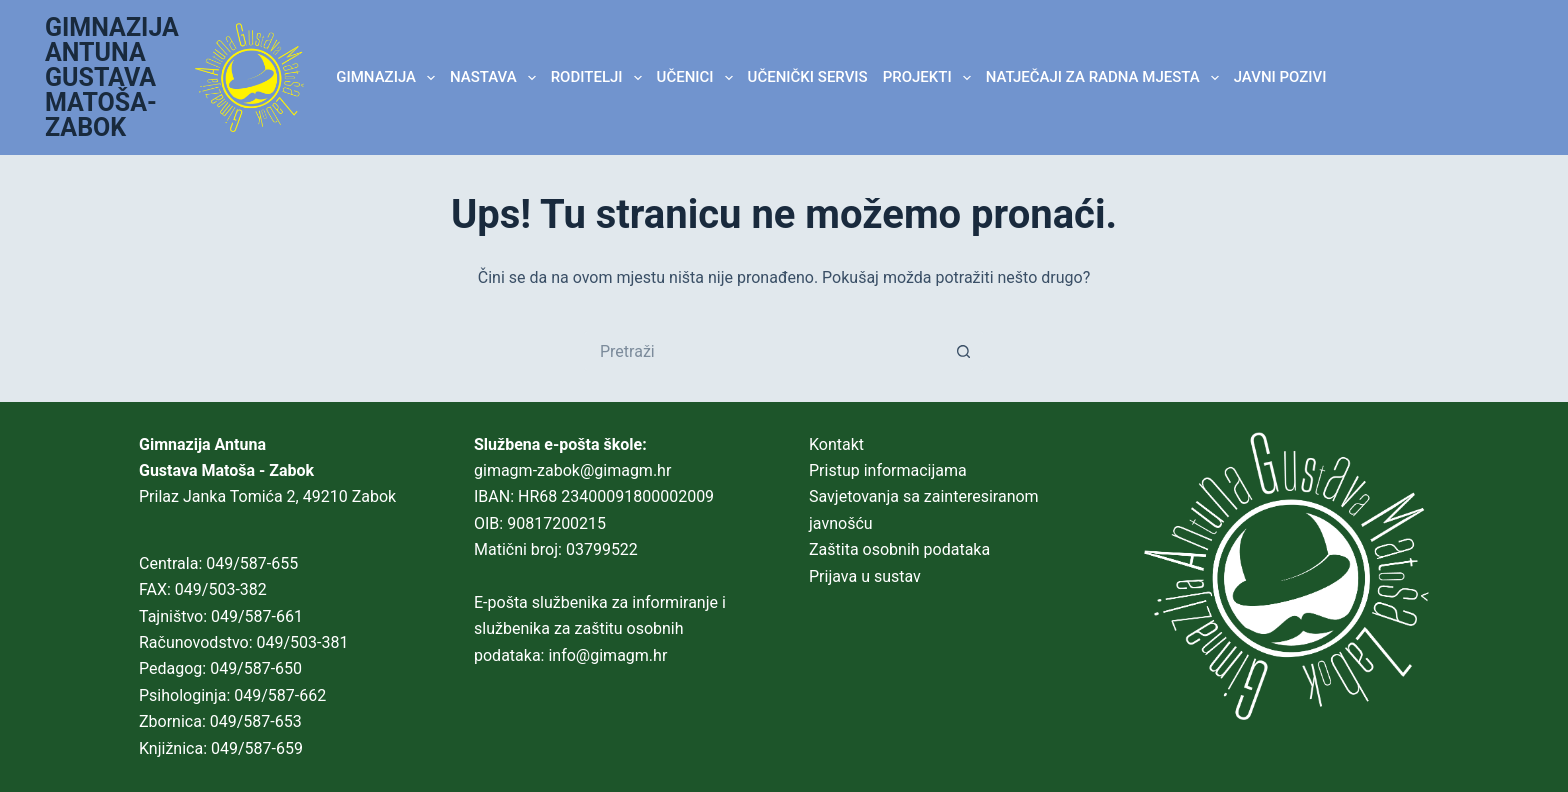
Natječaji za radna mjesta (1106, 78)
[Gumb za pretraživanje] (964, 351)
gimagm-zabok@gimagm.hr (572, 470)
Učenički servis (808, 77)
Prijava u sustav (865, 576)
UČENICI (699, 78)
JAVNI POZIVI (1280, 77)
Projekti (931, 78)
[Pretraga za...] (764, 351)
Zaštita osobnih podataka (899, 549)
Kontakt (836, 444)
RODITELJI (600, 78)
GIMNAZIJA (389, 78)
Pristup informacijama (888, 470)
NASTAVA (496, 78)
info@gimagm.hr (607, 655)
